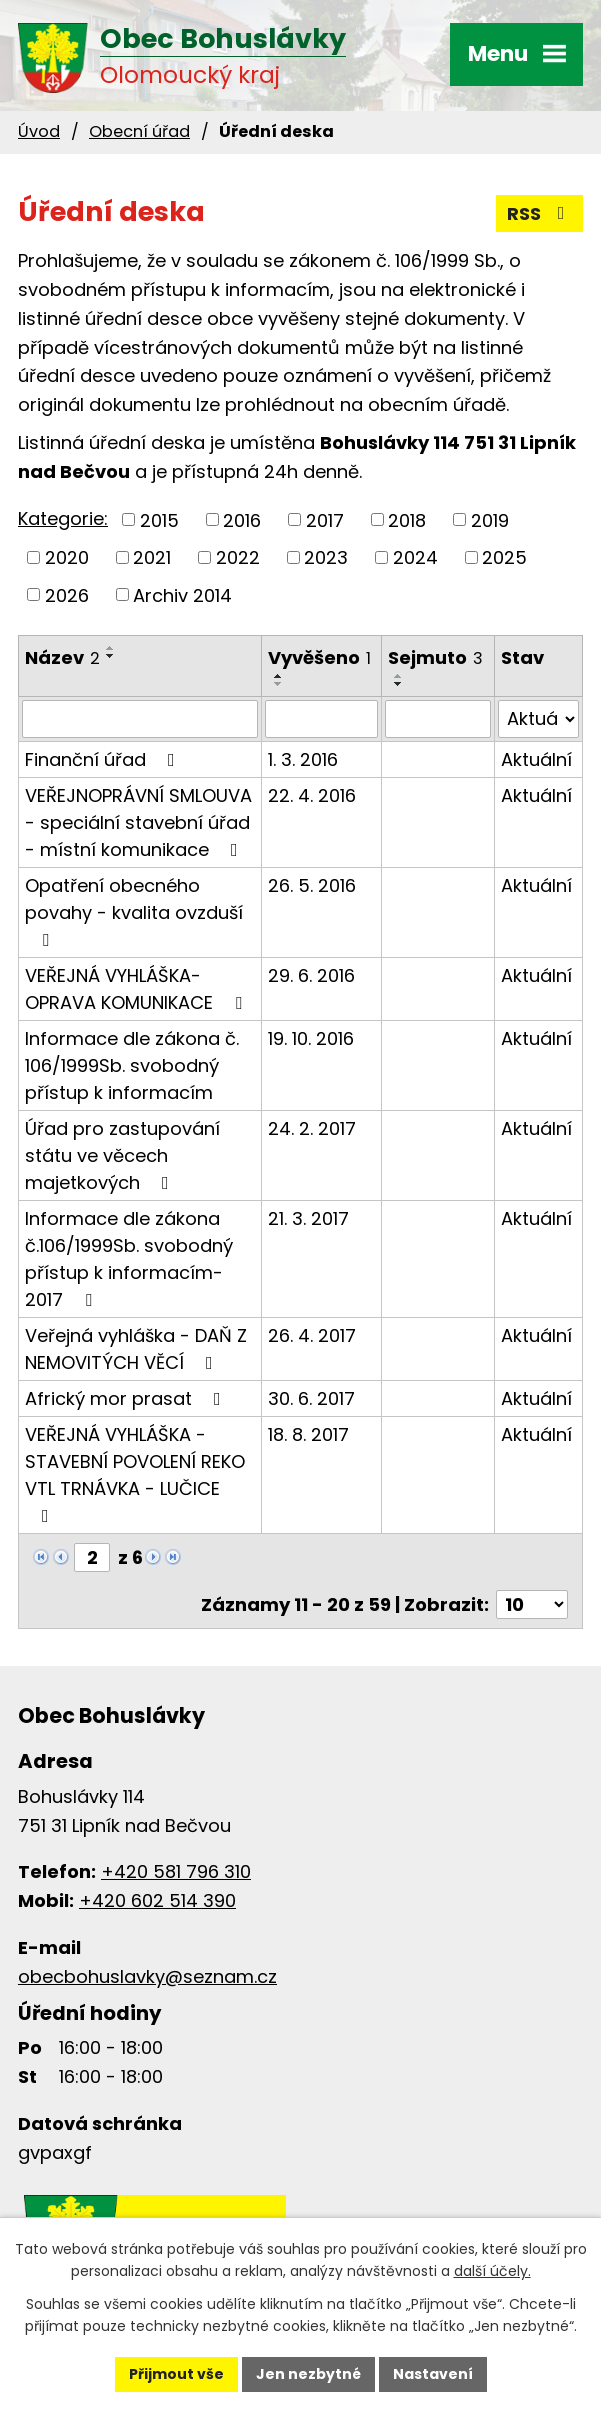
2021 (152, 557)
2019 (490, 519)
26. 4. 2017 (312, 1335)
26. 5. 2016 (312, 885)
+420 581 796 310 (176, 1871)
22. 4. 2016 (312, 795)
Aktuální (536, 759)
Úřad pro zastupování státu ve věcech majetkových (122, 1155)
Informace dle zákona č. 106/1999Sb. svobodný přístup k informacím (132, 1065)
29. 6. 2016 (311, 975)
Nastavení (433, 2374)
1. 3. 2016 (303, 759)
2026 (67, 594)
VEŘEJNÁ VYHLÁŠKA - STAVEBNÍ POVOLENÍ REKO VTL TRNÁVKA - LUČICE (135, 1473)
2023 (326, 557)
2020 (67, 557)
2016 (242, 519)
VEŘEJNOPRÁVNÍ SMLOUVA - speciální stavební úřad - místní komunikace (138, 822)
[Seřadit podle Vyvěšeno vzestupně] (279, 676)
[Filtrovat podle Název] (140, 719)
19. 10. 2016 (311, 1038)
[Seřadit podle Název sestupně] (111, 656)
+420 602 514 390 (157, 1900)
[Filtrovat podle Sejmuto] (438, 719)
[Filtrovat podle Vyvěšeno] (321, 719)
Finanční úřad (104, 759)
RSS (540, 213)
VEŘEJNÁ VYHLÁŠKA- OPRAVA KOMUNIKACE (137, 989)
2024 (415, 557)
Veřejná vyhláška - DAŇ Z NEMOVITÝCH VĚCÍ (136, 1349)
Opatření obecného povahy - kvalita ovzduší (134, 911)
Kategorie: (63, 518)
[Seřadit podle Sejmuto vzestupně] (399, 676)
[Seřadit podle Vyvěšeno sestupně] (279, 684)
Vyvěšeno (319, 657)
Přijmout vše (176, 2374)
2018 (407, 519)
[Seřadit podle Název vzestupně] (111, 648)
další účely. (492, 2272)
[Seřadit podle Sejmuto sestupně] (399, 684)
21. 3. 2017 (308, 1218)
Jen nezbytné (308, 2374)
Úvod (39, 131)
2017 (325, 519)
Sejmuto (435, 657)
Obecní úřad (139, 131)
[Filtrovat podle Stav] (538, 719)
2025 (504, 557)
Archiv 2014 (182, 594)
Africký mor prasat (127, 1398)
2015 (159, 519)
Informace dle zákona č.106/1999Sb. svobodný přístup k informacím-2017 (129, 1259)
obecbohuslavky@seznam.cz (147, 1976)
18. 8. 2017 (308, 1434)
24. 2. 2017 (312, 1128)
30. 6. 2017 (311, 1398)
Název (62, 657)
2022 (238, 557)
